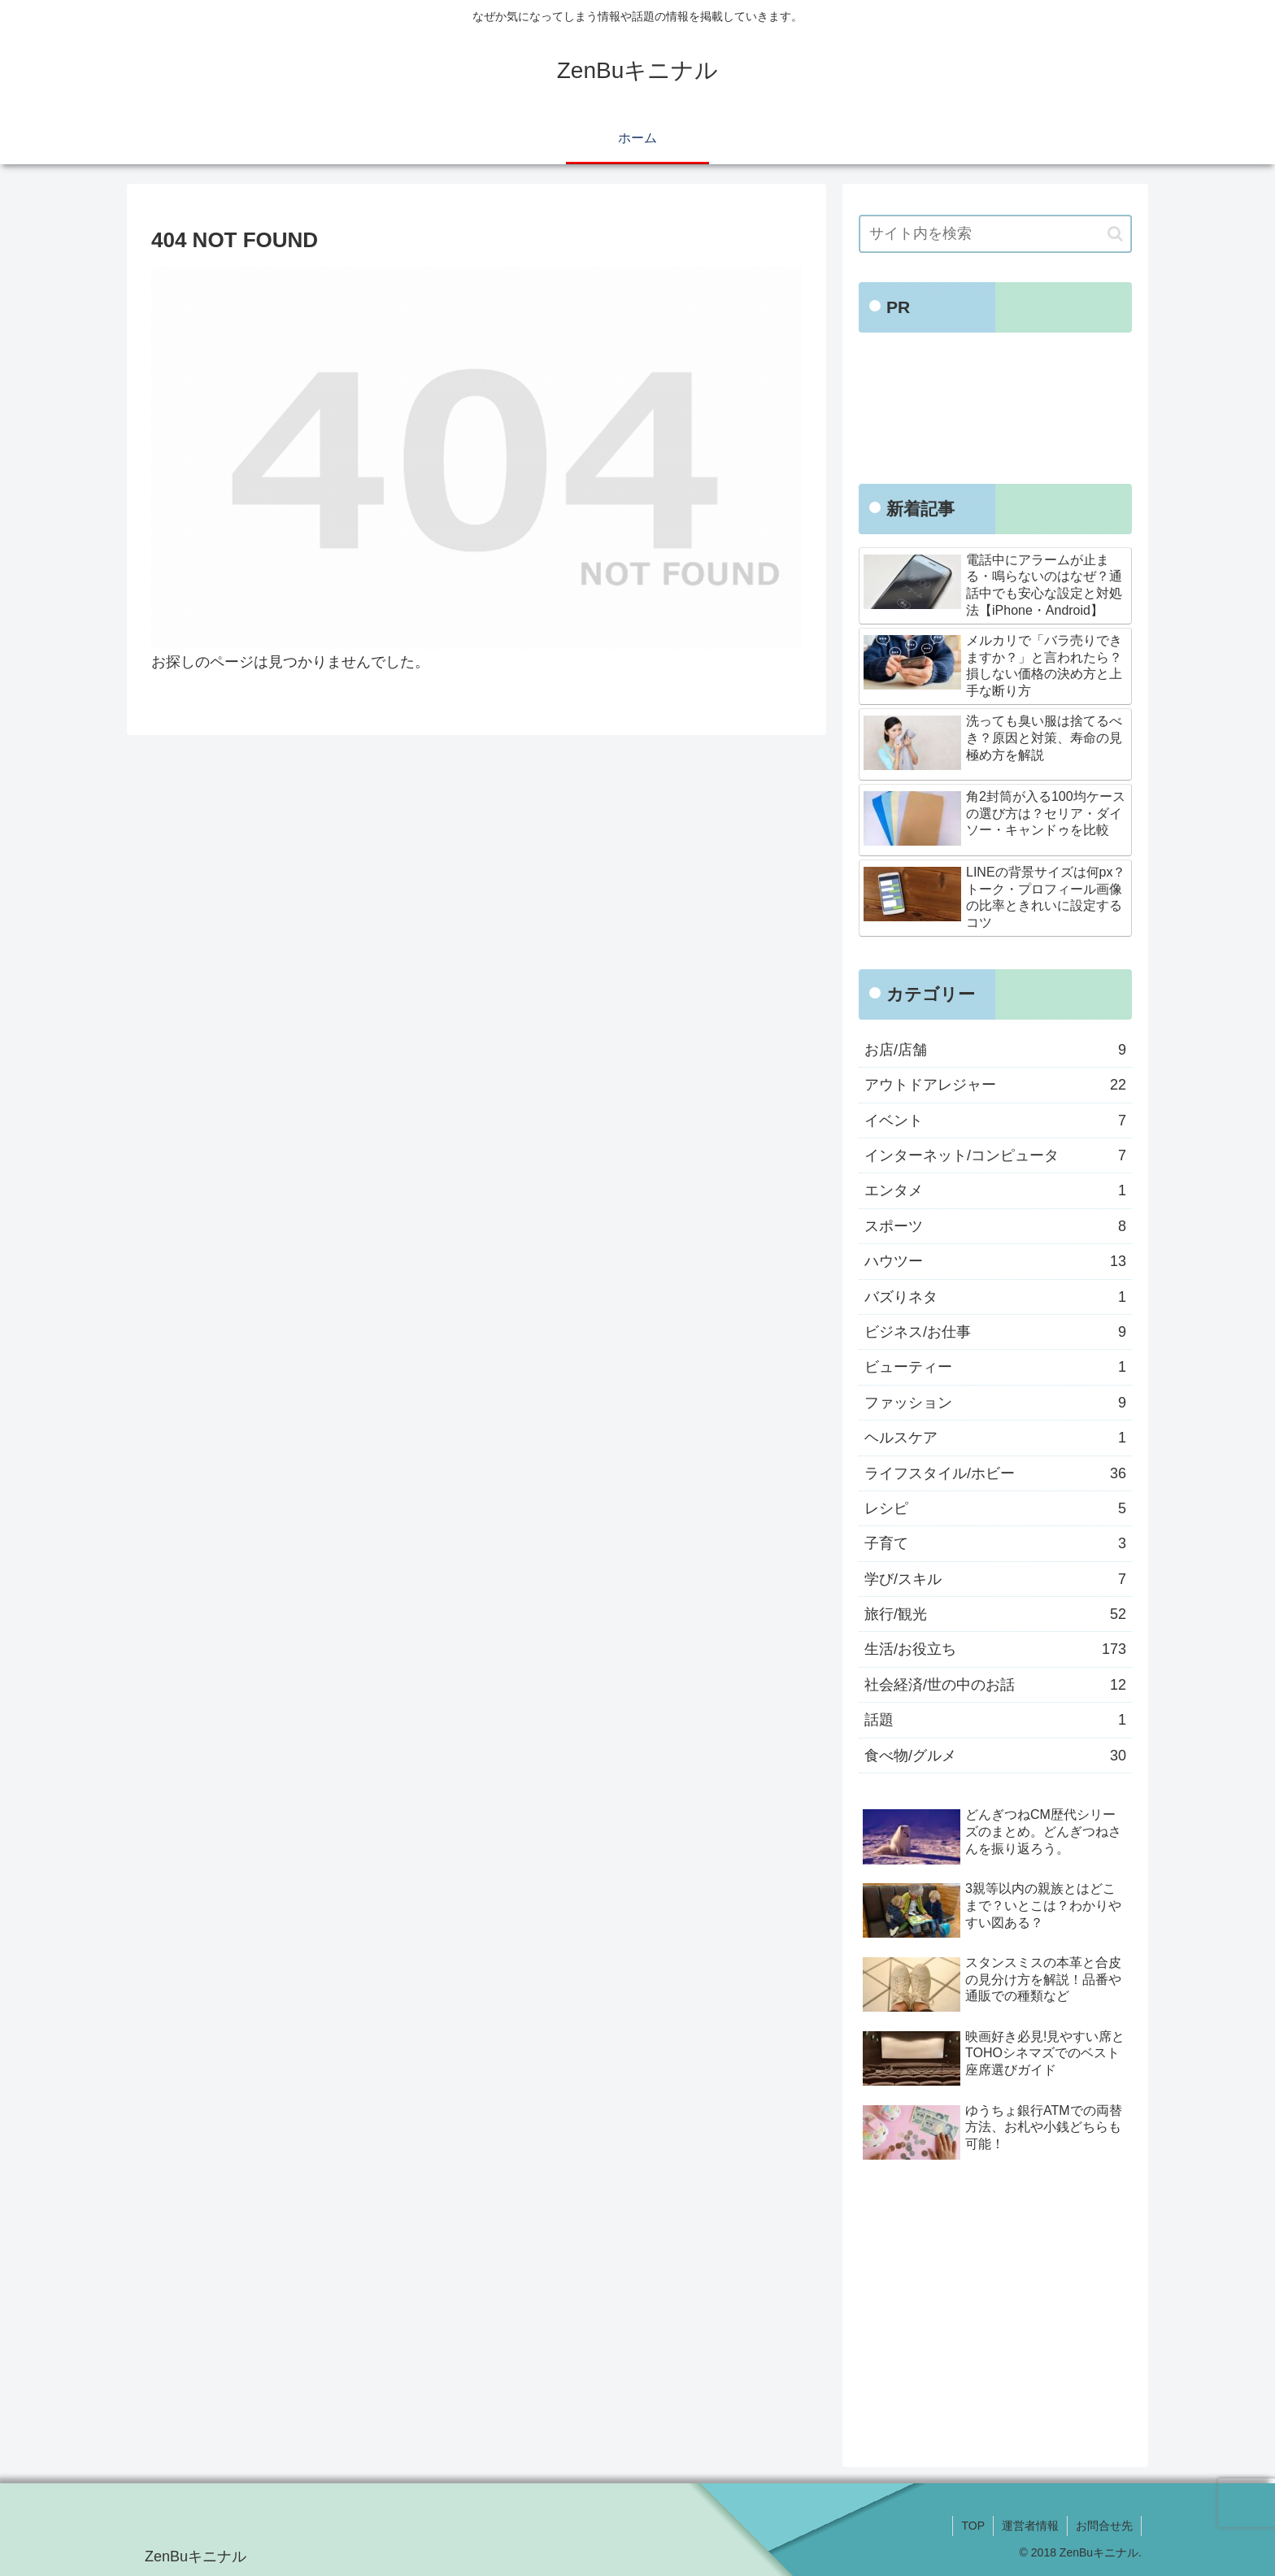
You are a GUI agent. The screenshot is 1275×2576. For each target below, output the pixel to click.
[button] (1115, 233)
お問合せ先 (1104, 2525)
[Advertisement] (995, 413)
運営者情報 (1030, 2525)
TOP (973, 2525)
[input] (995, 234)
